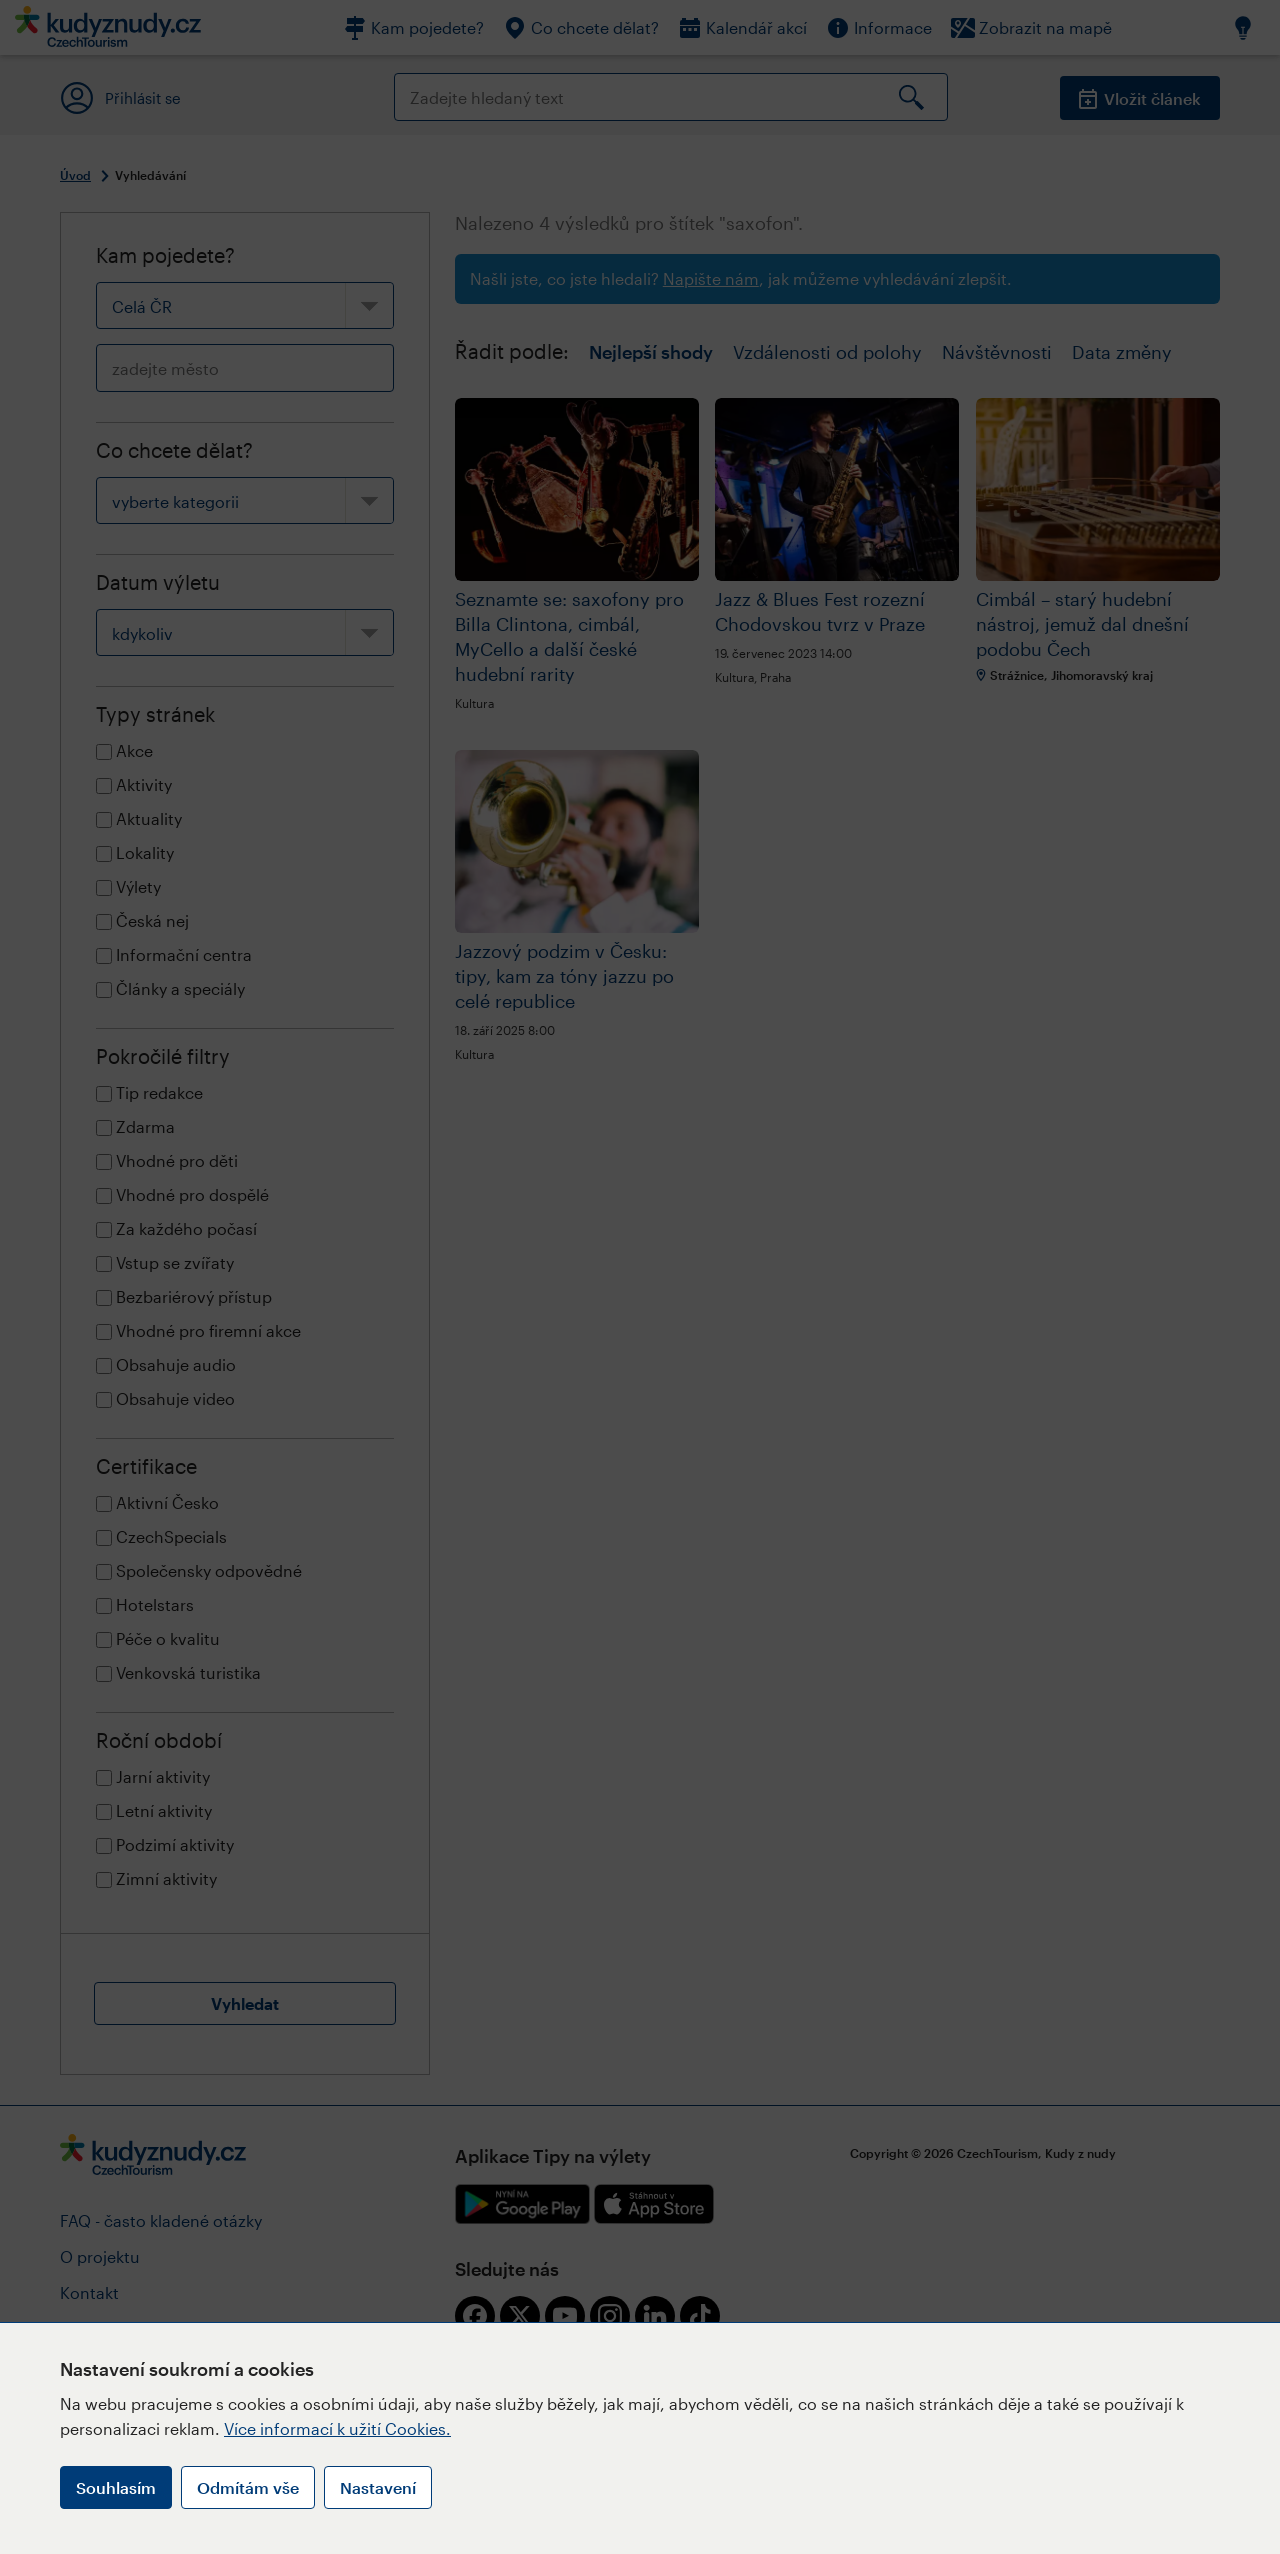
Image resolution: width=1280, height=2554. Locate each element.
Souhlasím (116, 2487)
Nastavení (378, 2487)
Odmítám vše (248, 2487)
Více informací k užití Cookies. (337, 2428)
